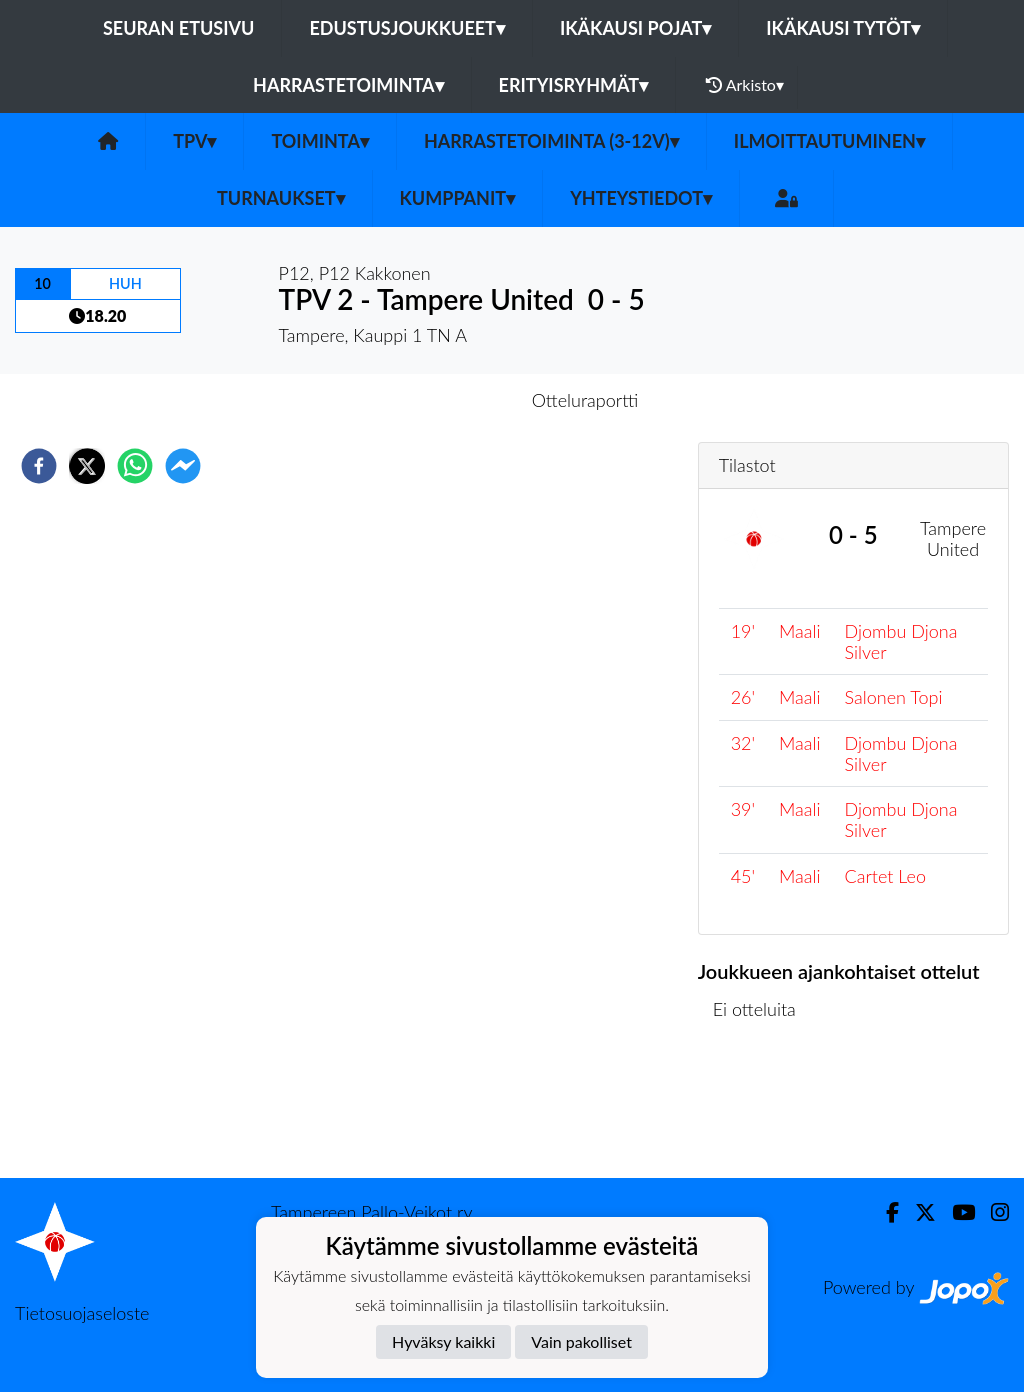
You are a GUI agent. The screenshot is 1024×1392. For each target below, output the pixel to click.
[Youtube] (955, 1212)
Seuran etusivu (179, 28)
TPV (194, 141)
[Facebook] (884, 1212)
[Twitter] (917, 1212)
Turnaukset (281, 198)
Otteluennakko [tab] (443, 400)
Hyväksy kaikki (443, 1341)
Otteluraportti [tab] (585, 400)
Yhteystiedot (641, 198)
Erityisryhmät (573, 85)
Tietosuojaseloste (82, 1313)
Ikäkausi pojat (635, 28)
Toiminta (320, 141)
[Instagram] (992, 1212)
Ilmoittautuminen (829, 141)
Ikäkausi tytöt (843, 28)
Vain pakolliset (581, 1341)
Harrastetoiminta (348, 85)
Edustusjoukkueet (406, 28)
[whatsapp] (135, 466)
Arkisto (745, 85)
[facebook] (39, 466)
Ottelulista (762, 1110)
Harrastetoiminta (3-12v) (551, 141)
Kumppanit (458, 198)
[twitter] (87, 466)
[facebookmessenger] (183, 466)
